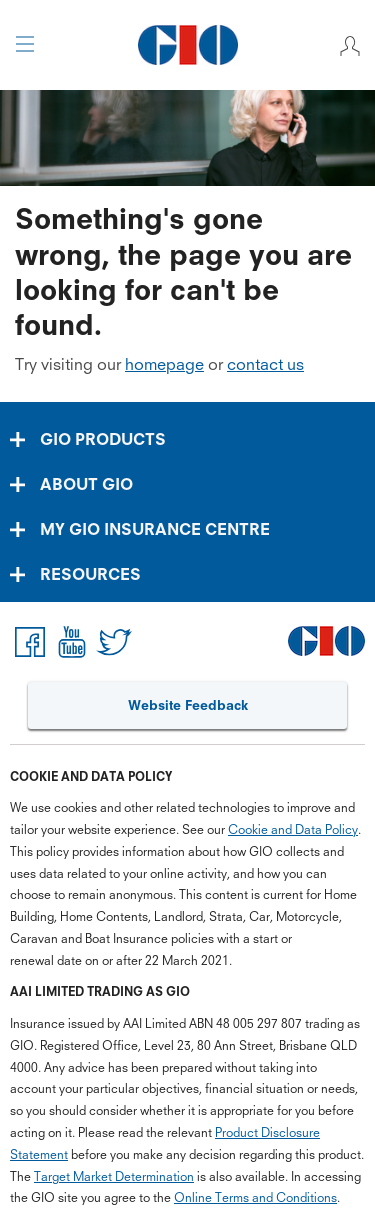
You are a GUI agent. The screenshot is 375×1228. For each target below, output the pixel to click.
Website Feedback (188, 705)
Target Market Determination (114, 1176)
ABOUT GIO (86, 484)
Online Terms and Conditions (255, 1197)
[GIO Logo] (187, 45)
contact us (265, 364)
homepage (164, 364)
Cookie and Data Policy (293, 829)
